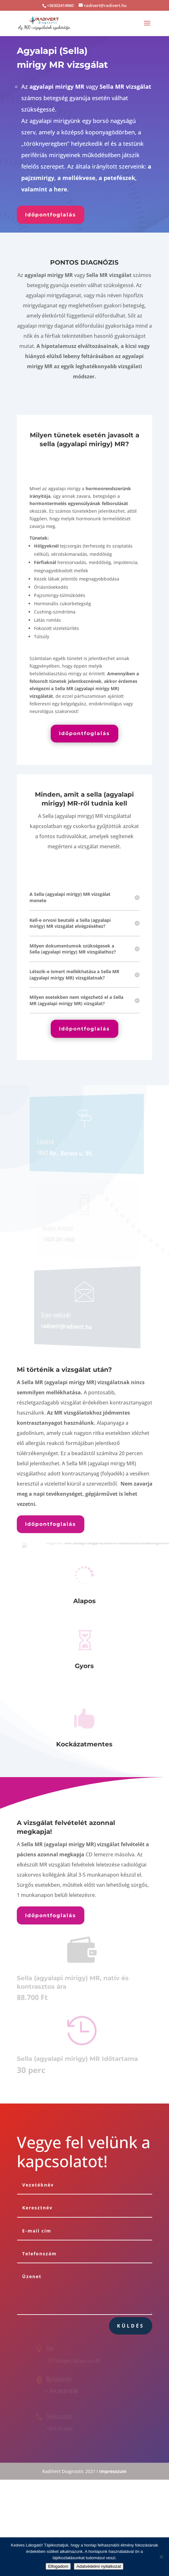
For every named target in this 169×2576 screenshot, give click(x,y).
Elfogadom (58, 2566)
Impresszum (113, 2471)
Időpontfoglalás (50, 215)
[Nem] (161, 2557)
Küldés (130, 2325)
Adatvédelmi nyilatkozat (98, 2566)
